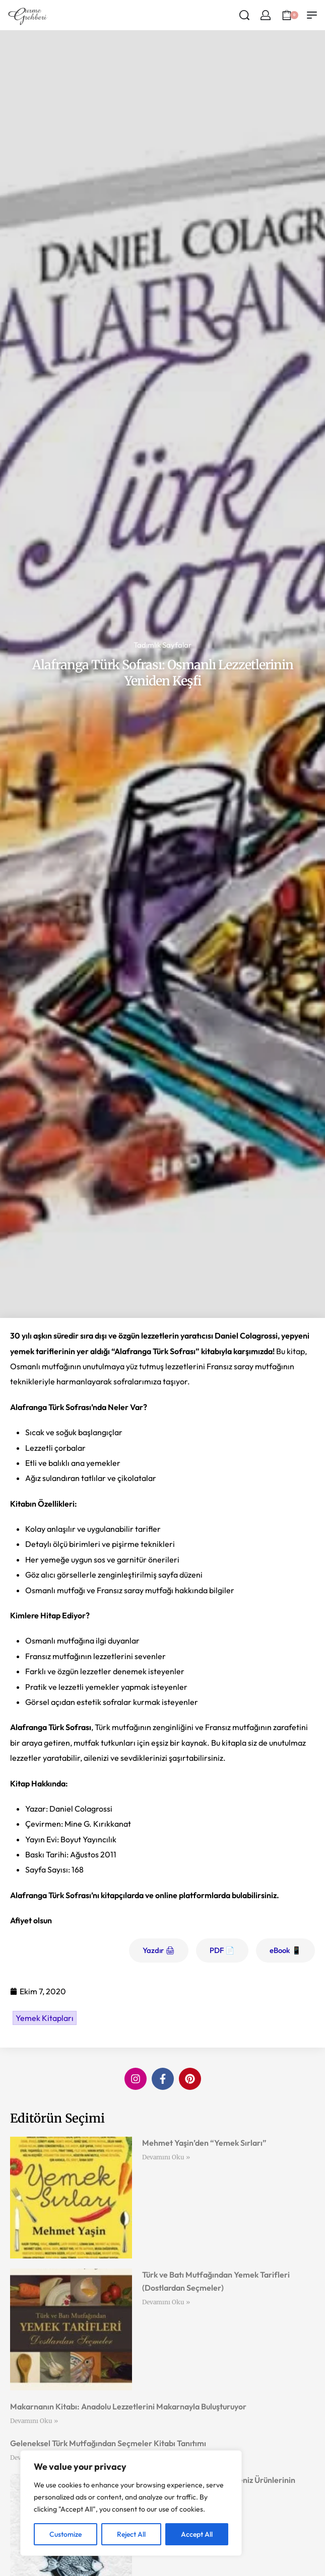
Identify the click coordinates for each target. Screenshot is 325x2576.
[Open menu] (311, 15)
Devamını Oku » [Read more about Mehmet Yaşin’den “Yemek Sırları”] (166, 2157)
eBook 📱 (285, 1950)
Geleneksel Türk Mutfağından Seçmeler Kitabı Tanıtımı (108, 2443)
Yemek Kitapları (45, 2018)
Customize (65, 2534)
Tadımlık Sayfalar (162, 645)
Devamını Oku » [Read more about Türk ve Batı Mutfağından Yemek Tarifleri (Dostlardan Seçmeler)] (166, 2302)
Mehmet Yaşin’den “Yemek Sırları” (204, 2143)
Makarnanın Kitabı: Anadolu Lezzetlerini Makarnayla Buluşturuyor (128, 2406)
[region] (131, 2503)
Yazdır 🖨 (159, 1950)
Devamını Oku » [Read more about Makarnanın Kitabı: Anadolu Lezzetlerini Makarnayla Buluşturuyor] (34, 2421)
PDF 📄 (222, 1950)
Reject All (131, 2534)
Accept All (197, 2534)
